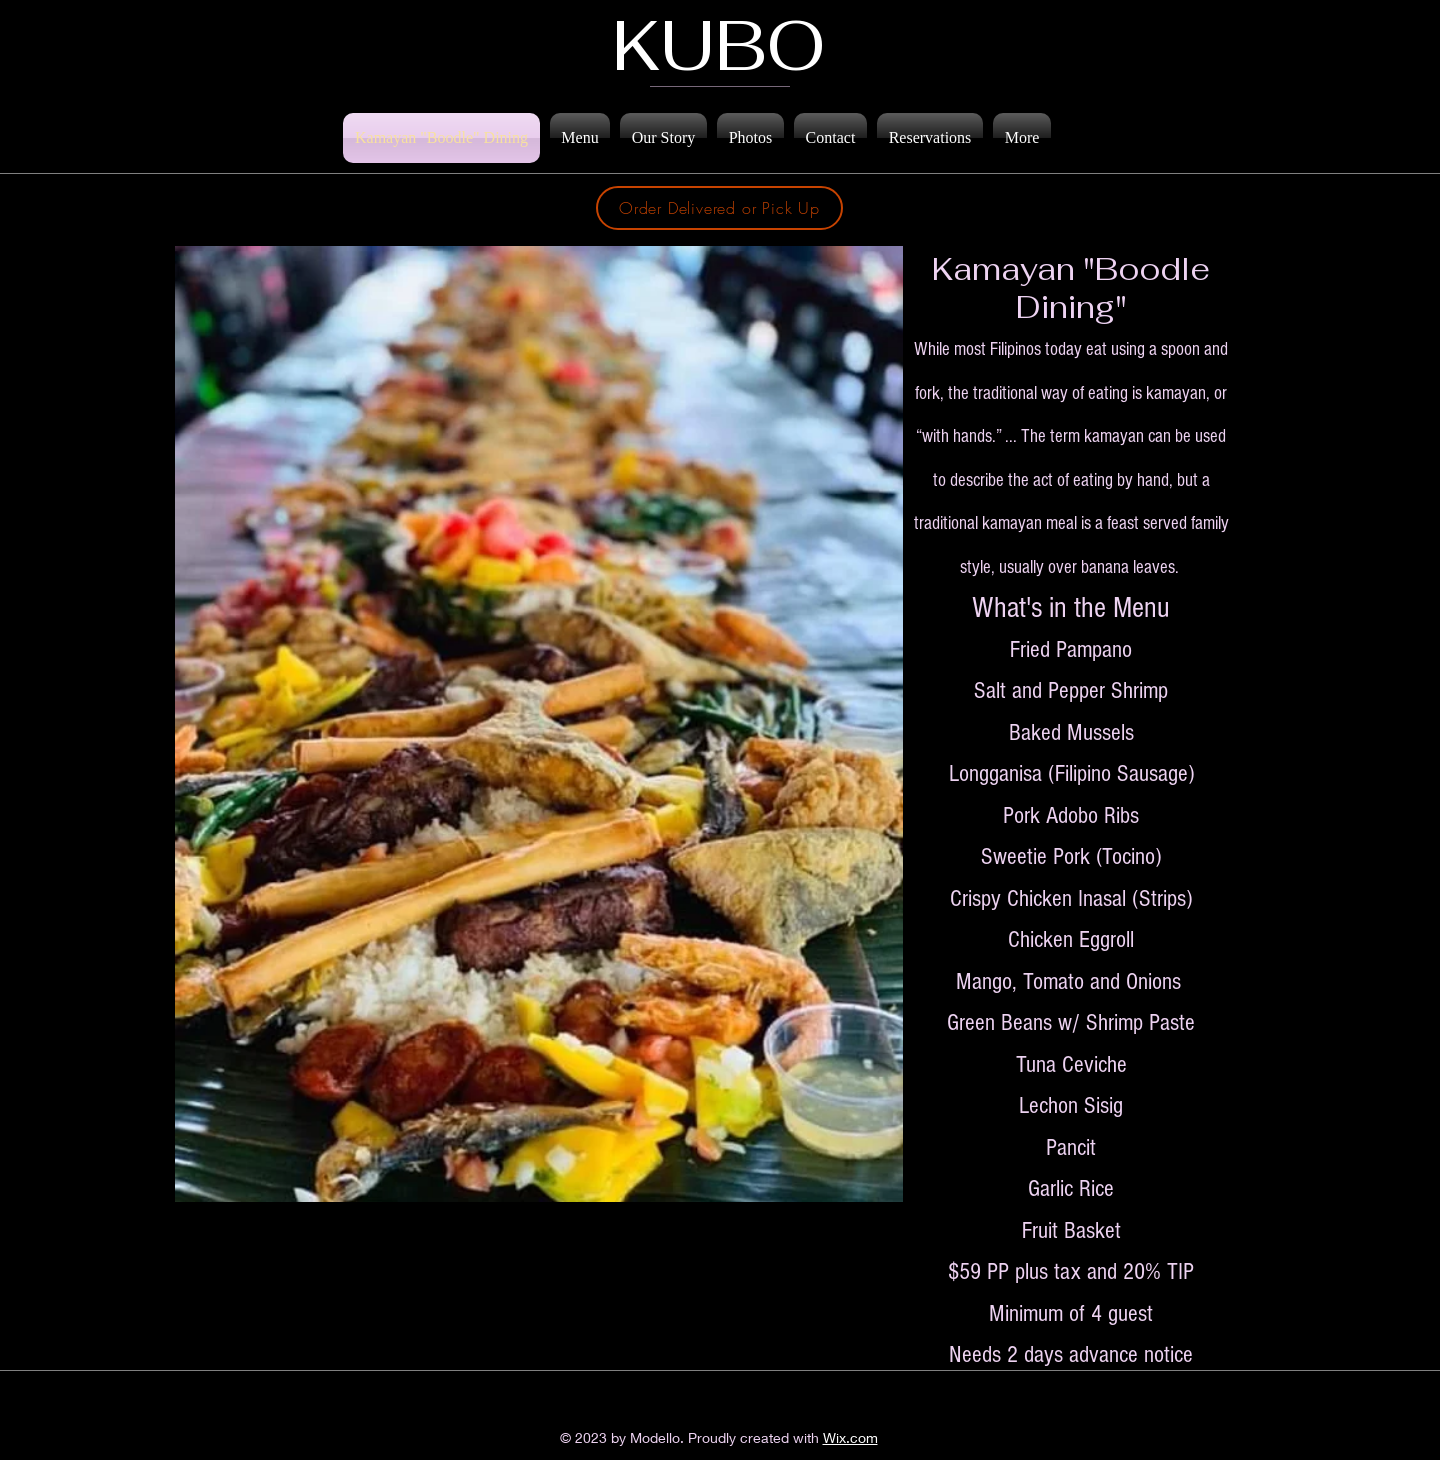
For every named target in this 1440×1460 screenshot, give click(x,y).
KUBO (719, 45)
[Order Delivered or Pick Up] (719, 208)
